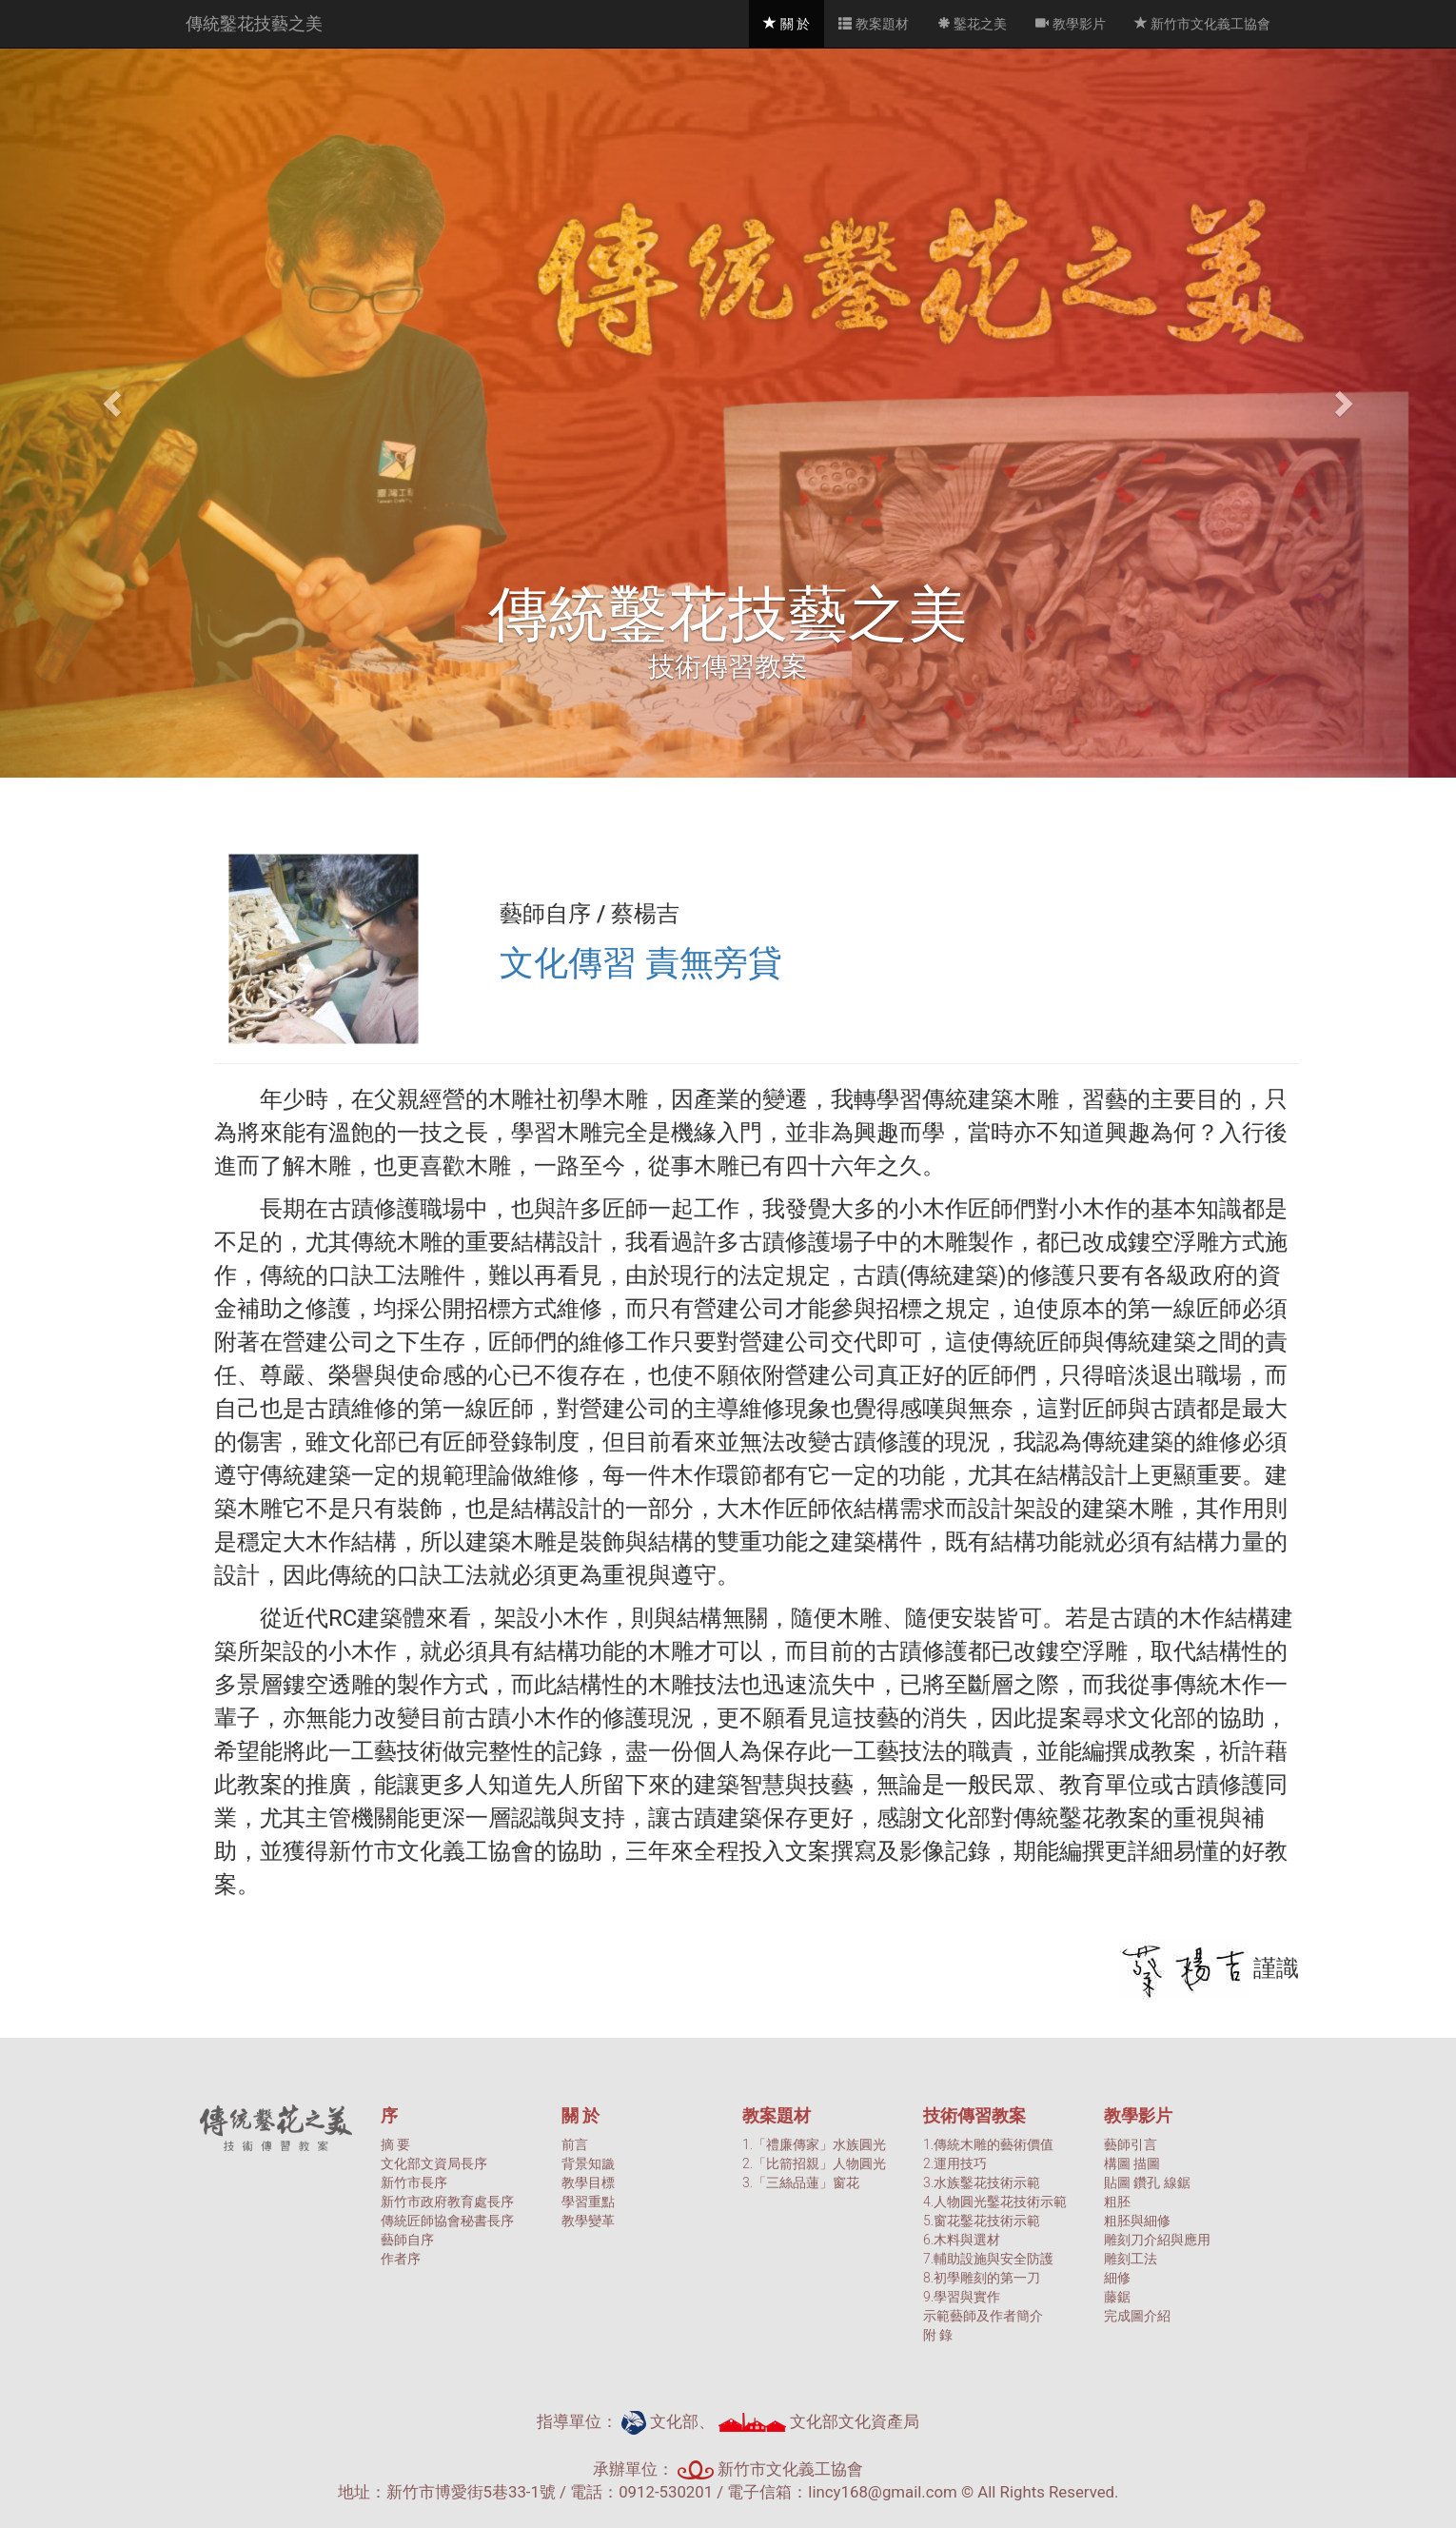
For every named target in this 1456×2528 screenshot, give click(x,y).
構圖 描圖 (1132, 2163)
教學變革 (588, 2220)
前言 (574, 2144)
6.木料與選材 (961, 2239)
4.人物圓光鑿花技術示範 (995, 2201)
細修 (1117, 2277)
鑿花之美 (972, 23)
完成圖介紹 (1137, 2315)
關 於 (793, 22)
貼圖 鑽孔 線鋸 (1147, 2182)
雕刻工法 (1130, 2258)
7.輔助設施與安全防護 (988, 2258)
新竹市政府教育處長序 (447, 2201)
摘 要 (395, 2144)
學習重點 (588, 2201)
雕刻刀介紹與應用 (1157, 2239)
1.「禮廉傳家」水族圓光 (814, 2144)
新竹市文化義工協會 (1202, 23)
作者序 (401, 2258)
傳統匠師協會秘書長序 (447, 2220)
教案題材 (873, 23)
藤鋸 (1117, 2296)
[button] (109, 398)
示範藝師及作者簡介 (983, 2315)
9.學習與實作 (961, 2296)
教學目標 (588, 2182)
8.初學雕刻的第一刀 (981, 2277)
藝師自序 (407, 2239)
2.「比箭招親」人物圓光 (814, 2163)
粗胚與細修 (1137, 2220)
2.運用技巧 (955, 2163)
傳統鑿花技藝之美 (254, 23)
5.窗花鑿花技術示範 (981, 2220)
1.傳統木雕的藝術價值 (988, 2144)
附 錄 (938, 2334)
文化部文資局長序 (434, 2163)
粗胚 (1117, 2201)
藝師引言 (1130, 2144)
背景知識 (588, 2163)
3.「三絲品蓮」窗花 (800, 2182)
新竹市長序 (414, 2182)
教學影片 (1070, 23)
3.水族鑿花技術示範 (981, 2182)
